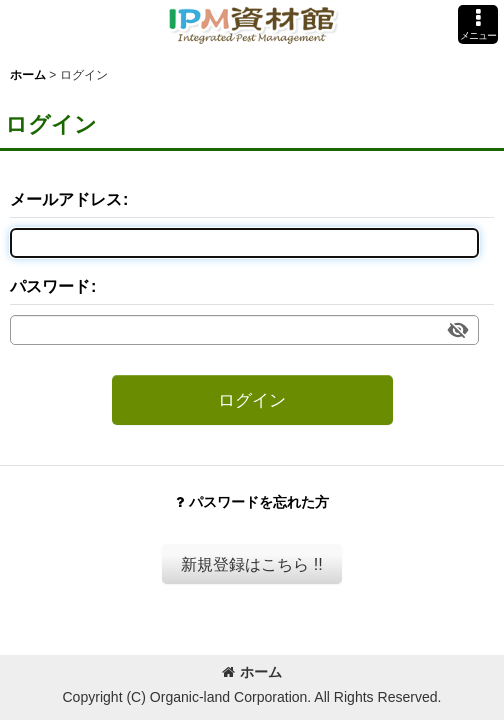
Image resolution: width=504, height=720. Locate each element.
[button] (478, 24)
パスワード (50, 286)
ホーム (252, 672)
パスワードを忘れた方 (252, 502)
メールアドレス (66, 199)
